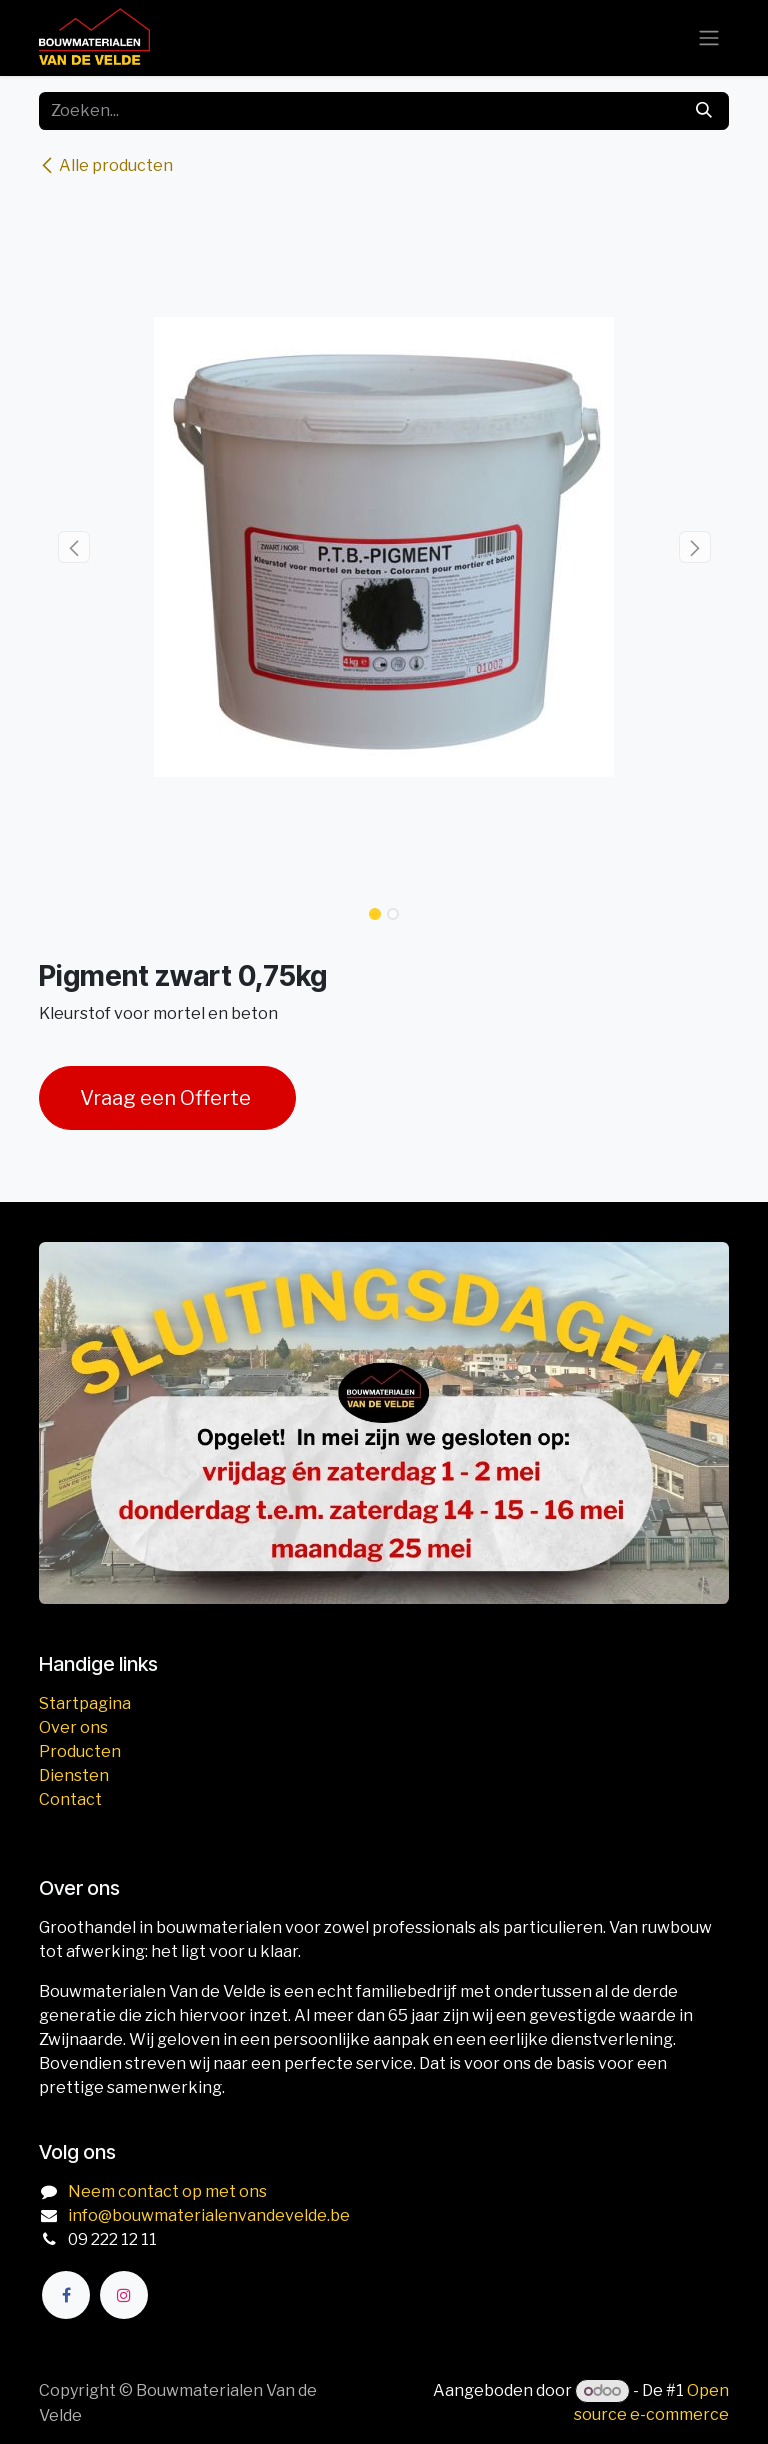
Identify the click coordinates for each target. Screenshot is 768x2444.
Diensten (74, 1775)
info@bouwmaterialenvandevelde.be (209, 2215)
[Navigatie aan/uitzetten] (709, 38)
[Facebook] (66, 2295)
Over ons (73, 1727)
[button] (73, 547)
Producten (80, 1751)
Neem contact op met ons (167, 2191)
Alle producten (106, 165)
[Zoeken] (704, 111)
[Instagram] (124, 2295)
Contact (70, 1799)
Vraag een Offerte (167, 1098)
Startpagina (85, 1703)
